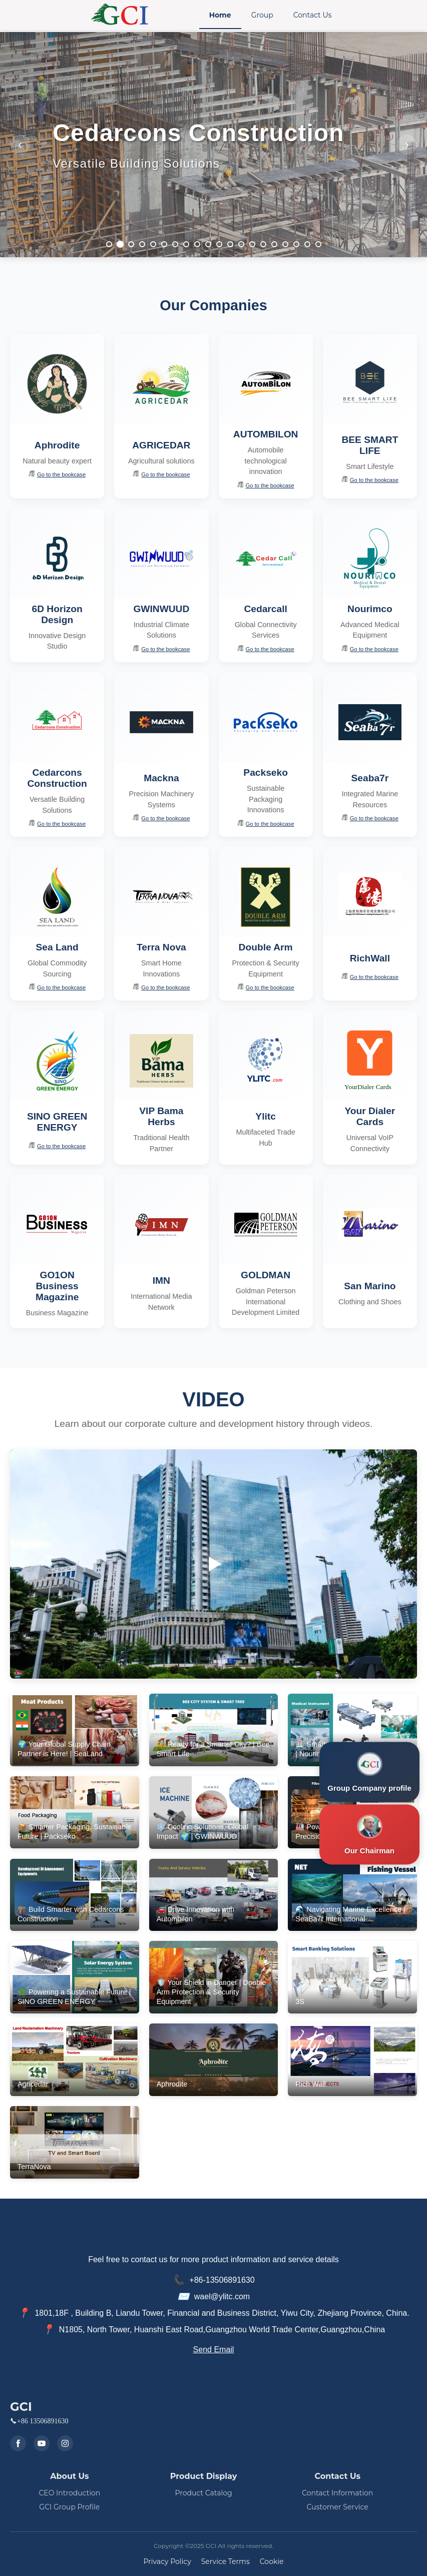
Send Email (213, 2349)
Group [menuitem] (262, 15)
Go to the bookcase (57, 473)
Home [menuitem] (220, 15)
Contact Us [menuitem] (312, 15)
